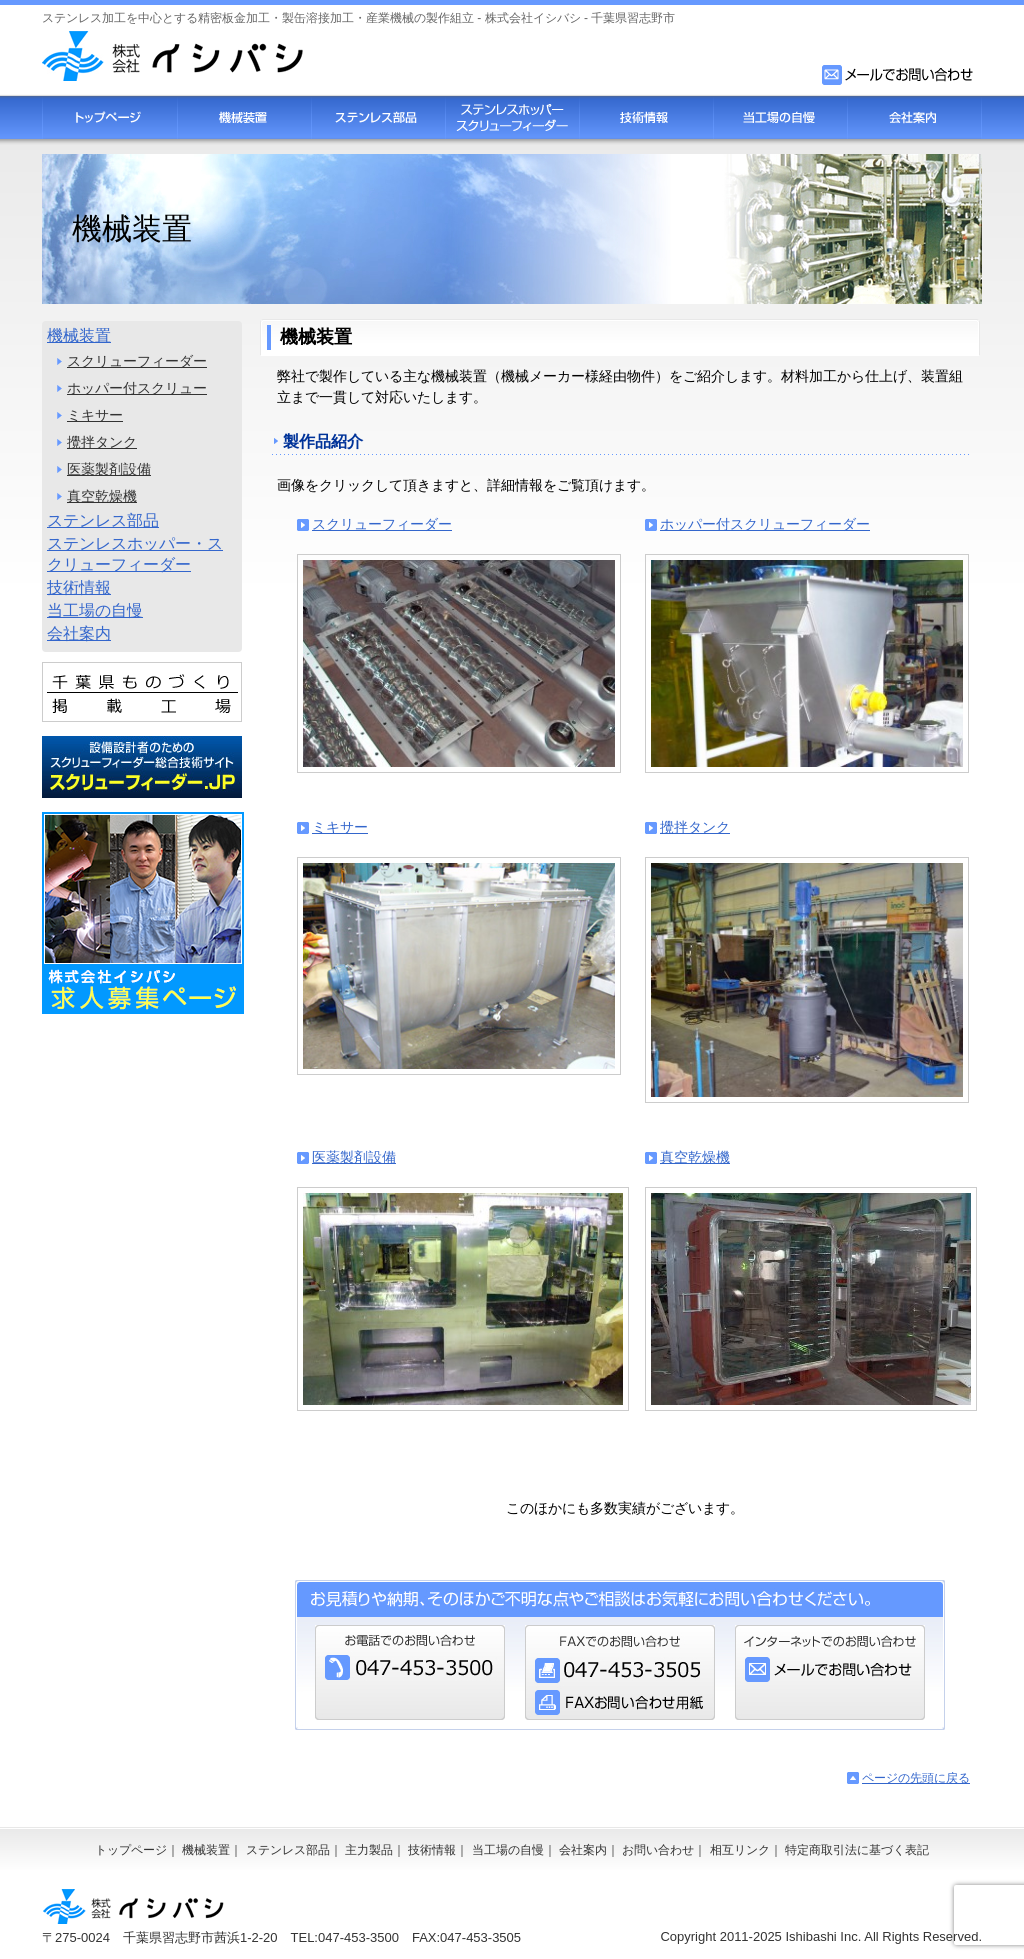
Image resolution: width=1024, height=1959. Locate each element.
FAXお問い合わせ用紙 (620, 1702)
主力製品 (369, 1850)
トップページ (109, 117)
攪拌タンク (695, 827)
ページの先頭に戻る (916, 1778)
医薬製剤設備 (354, 1157)
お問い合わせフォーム (899, 75)
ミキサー (340, 827)
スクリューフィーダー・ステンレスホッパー (512, 117)
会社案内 (914, 117)
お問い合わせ (658, 1850)
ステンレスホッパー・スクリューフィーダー (135, 554)
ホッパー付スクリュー (137, 388)
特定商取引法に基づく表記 (857, 1850)
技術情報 (646, 117)
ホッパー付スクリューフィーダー (765, 524)
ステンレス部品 (378, 117)
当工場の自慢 (780, 117)
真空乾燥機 (695, 1157)
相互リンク (740, 1850)
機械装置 (244, 117)
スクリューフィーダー (382, 524)
